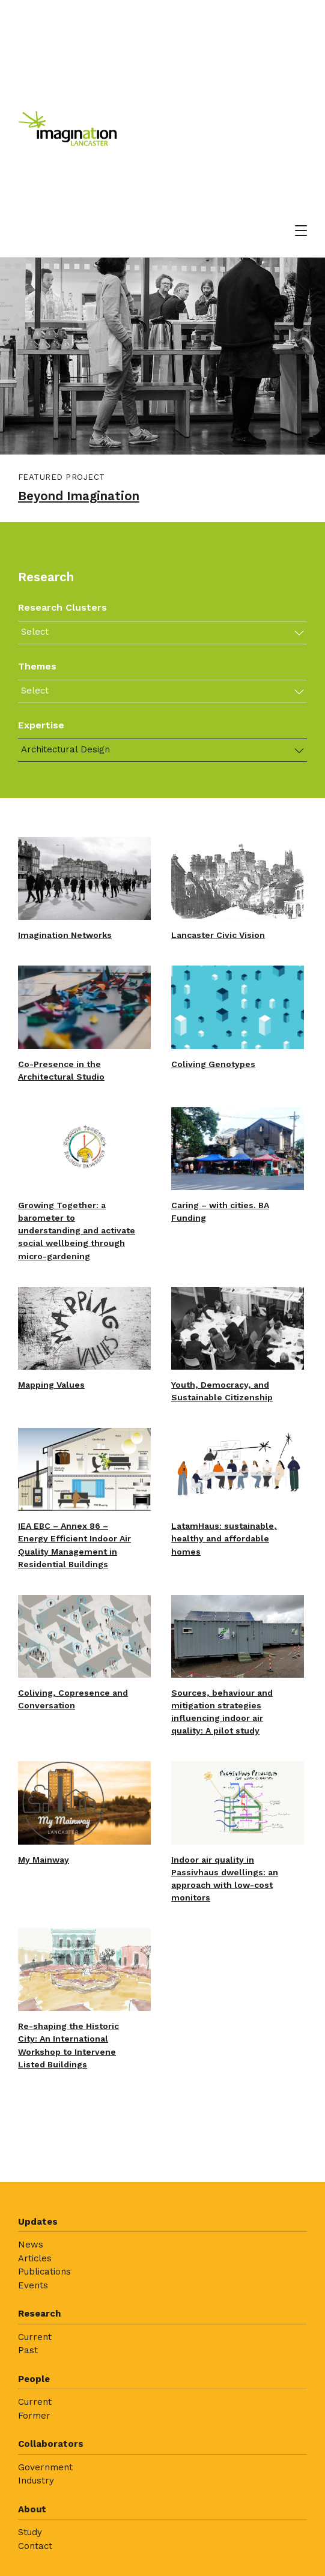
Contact (35, 2546)
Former (34, 2415)
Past (28, 2350)
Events (33, 2285)
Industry (36, 2480)
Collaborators (51, 2443)
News (30, 2244)
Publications (44, 2271)
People (34, 2379)
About (32, 2509)
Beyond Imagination (78, 496)
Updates (38, 2221)
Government (45, 2467)
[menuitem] (162, 2258)
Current (35, 2337)
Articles (35, 2258)
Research (39, 2313)
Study (30, 2532)
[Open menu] (301, 231)
